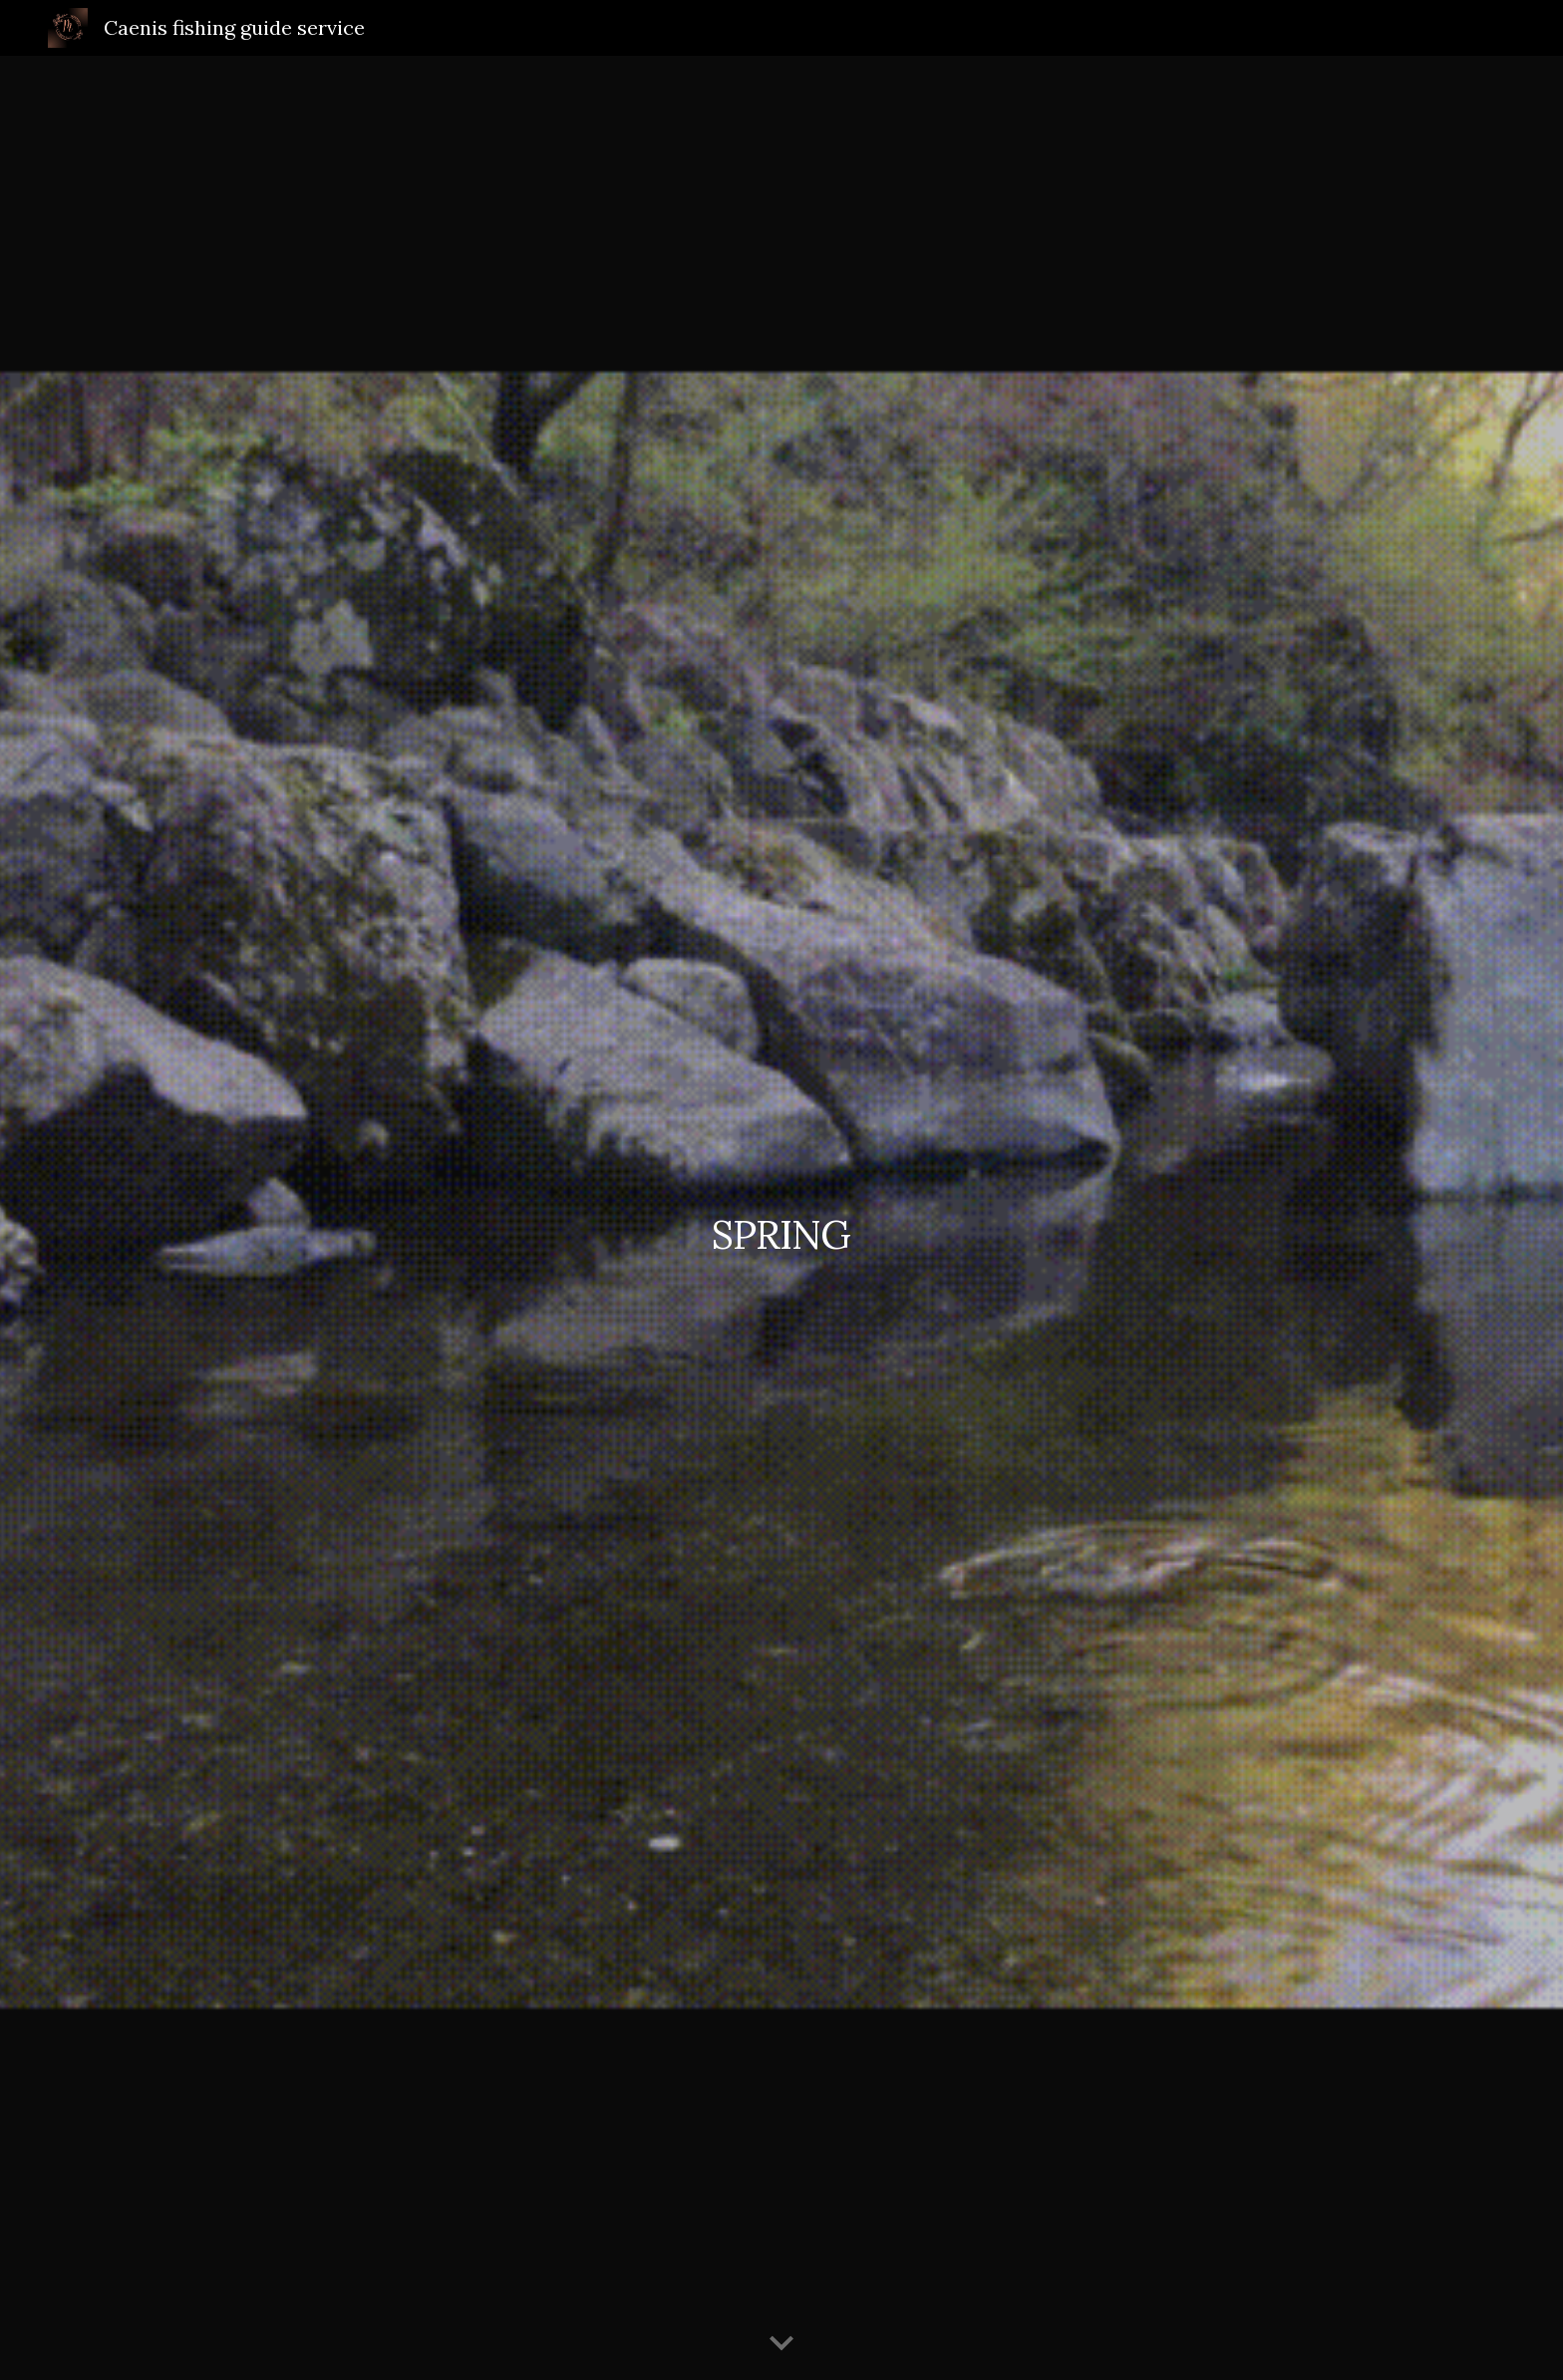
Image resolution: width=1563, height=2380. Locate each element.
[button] (781, 2344)
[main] (781, 1217)
